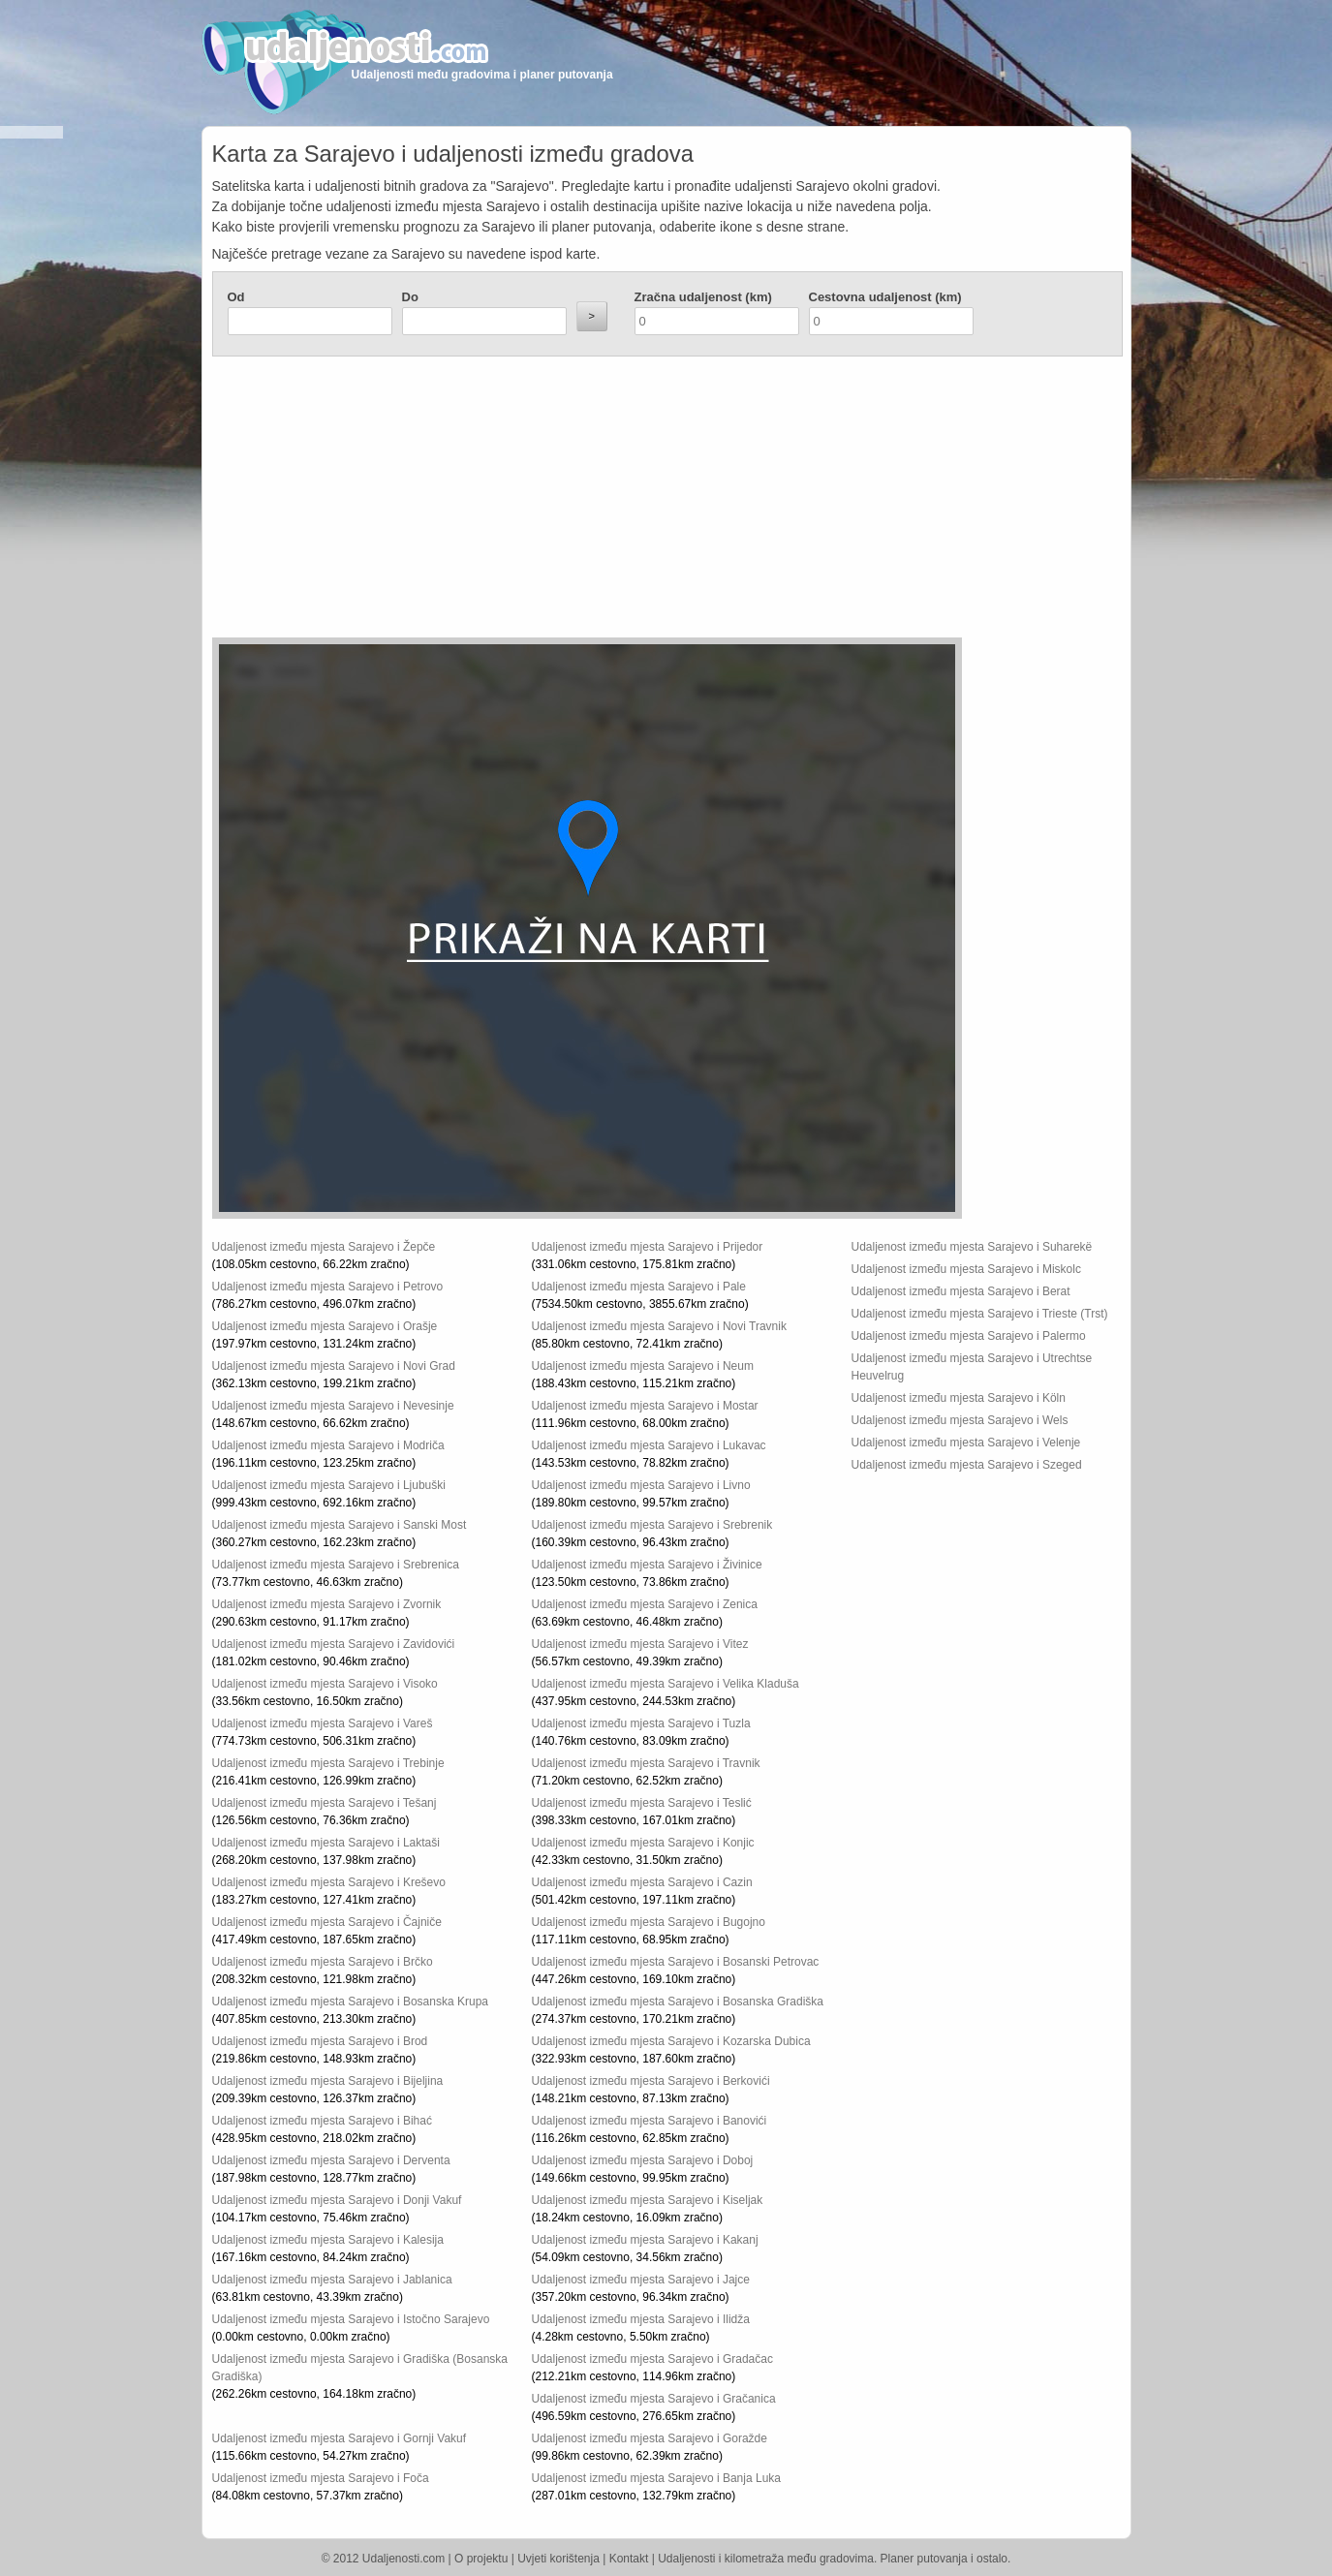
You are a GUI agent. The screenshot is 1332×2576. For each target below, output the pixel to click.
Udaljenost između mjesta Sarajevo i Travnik (646, 1763)
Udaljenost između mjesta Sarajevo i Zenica (645, 1604)
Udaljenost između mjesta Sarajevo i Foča (320, 2478)
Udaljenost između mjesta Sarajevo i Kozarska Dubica (671, 2041)
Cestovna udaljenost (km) (885, 297)
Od (236, 297)
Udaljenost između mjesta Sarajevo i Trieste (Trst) (980, 1313)
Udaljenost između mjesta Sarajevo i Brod (320, 2041)
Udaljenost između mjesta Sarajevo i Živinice (647, 1564)
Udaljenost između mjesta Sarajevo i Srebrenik (652, 1525)
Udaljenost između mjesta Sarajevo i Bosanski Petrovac (676, 1962)
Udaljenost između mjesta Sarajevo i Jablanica (332, 2279)
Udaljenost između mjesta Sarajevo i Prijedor (647, 1247)
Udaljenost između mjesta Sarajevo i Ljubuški (329, 1485)
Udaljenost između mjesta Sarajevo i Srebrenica (335, 1564)
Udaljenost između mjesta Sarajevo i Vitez (640, 1644)
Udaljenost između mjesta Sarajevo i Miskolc (966, 1269)
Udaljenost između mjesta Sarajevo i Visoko (325, 1684)
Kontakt (629, 2558)
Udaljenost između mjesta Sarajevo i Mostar (645, 1405)
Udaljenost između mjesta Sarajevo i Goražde (649, 2438)
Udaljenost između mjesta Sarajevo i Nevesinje (333, 1405)
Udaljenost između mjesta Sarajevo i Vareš (322, 1723)
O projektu (481, 2558)
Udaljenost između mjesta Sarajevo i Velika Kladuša (665, 1684)
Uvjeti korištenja (558, 2558)
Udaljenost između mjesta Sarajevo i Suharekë (972, 1247)
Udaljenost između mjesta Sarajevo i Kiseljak (647, 2200)
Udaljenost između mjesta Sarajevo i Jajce (641, 2279)
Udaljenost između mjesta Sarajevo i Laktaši (326, 1842)
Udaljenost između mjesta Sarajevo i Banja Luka (656, 2478)
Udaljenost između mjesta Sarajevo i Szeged (967, 1465)
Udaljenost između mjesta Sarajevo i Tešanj (324, 1803)
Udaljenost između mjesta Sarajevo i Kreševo (329, 1882)
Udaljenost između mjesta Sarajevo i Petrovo (328, 1286)
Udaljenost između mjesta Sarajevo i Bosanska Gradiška (677, 2001)
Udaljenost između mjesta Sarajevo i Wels (960, 1420)
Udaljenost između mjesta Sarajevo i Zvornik (327, 1604)
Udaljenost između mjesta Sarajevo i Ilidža (641, 2319)
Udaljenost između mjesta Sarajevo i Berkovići (651, 2081)
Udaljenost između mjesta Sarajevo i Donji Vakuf (337, 2200)
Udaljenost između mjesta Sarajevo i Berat (961, 1291)
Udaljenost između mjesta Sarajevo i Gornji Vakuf (339, 2438)
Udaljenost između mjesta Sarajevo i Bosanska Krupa (350, 2001)
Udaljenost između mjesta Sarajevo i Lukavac (649, 1445)
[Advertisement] (551, 501)
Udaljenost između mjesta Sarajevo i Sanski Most (339, 1525)
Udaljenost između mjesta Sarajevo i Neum (643, 1366)
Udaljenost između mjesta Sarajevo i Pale (639, 1286)
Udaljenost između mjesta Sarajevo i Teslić (642, 1803)
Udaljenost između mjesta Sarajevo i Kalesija (328, 2240)
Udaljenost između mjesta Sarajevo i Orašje (325, 1326)
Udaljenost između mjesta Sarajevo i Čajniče (327, 1922)
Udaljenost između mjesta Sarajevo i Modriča (328, 1445)
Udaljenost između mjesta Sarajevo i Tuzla (641, 1723)
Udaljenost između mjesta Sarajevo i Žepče (324, 1247)
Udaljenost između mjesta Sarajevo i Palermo (969, 1336)
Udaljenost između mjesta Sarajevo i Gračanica (654, 2398)
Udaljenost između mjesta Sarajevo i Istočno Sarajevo (351, 2319)
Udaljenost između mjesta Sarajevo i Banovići (649, 2120)
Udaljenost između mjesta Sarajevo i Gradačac (652, 2359)
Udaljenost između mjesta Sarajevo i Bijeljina (328, 2081)
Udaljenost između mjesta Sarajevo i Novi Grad (333, 1366)
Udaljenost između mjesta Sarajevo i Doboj (643, 2160)
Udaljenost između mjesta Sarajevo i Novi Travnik (659, 1326)
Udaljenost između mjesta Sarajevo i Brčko (322, 1962)
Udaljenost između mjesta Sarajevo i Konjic (643, 1842)
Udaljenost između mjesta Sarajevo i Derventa (331, 2160)
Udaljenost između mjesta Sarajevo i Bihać (322, 2120)
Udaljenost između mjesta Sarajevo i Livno (641, 1485)
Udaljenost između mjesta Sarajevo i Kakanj (645, 2240)
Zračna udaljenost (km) (703, 297)
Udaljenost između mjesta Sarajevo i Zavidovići (333, 1644)
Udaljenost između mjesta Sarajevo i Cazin (642, 1882)
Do (410, 297)
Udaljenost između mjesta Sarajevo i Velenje (966, 1442)
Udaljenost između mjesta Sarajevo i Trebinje (328, 1763)
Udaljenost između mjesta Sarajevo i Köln (959, 1398)
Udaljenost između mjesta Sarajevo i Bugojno (648, 1922)
